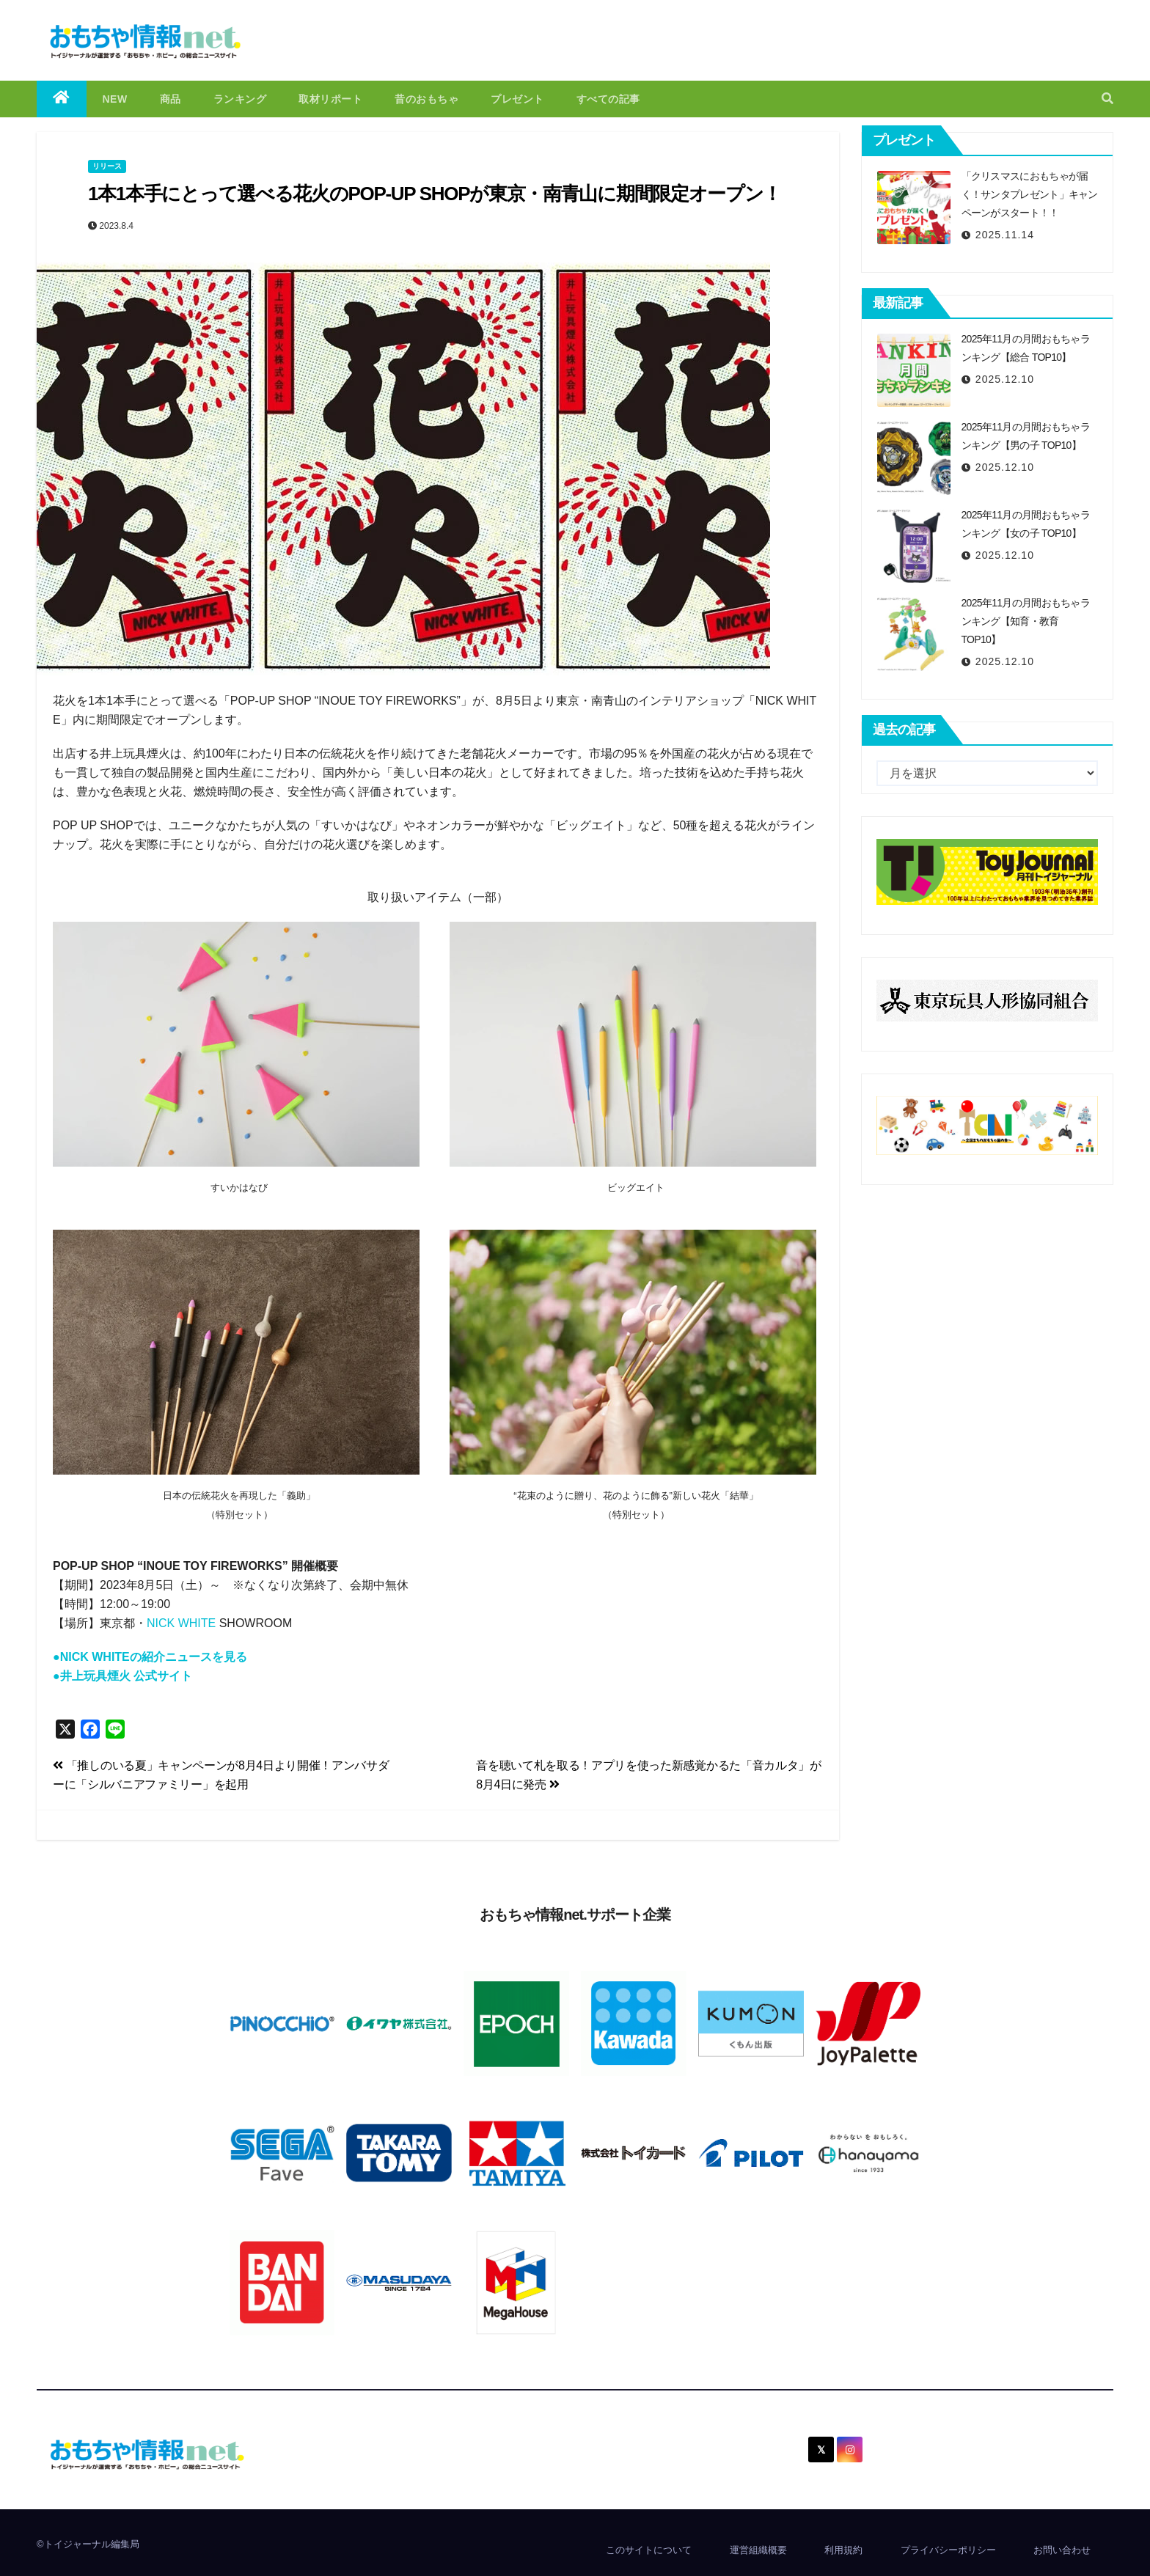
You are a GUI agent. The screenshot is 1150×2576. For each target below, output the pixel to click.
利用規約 (843, 2549)
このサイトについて (649, 2549)
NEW (115, 99)
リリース (107, 166)
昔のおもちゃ (426, 99)
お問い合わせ (1062, 2549)
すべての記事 (608, 99)
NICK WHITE (181, 1623)
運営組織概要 (758, 2549)
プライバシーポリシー (948, 2549)
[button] (1107, 98)
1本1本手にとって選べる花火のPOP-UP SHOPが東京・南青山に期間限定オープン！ (434, 194)
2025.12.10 (1004, 379)
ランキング (240, 99)
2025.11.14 (1004, 235)
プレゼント (517, 99)
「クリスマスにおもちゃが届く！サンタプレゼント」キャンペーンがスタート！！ (1030, 194)
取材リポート (330, 99)
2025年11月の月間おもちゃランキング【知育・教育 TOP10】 (1026, 621)
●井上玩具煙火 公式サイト (122, 1676)
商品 (170, 99)
